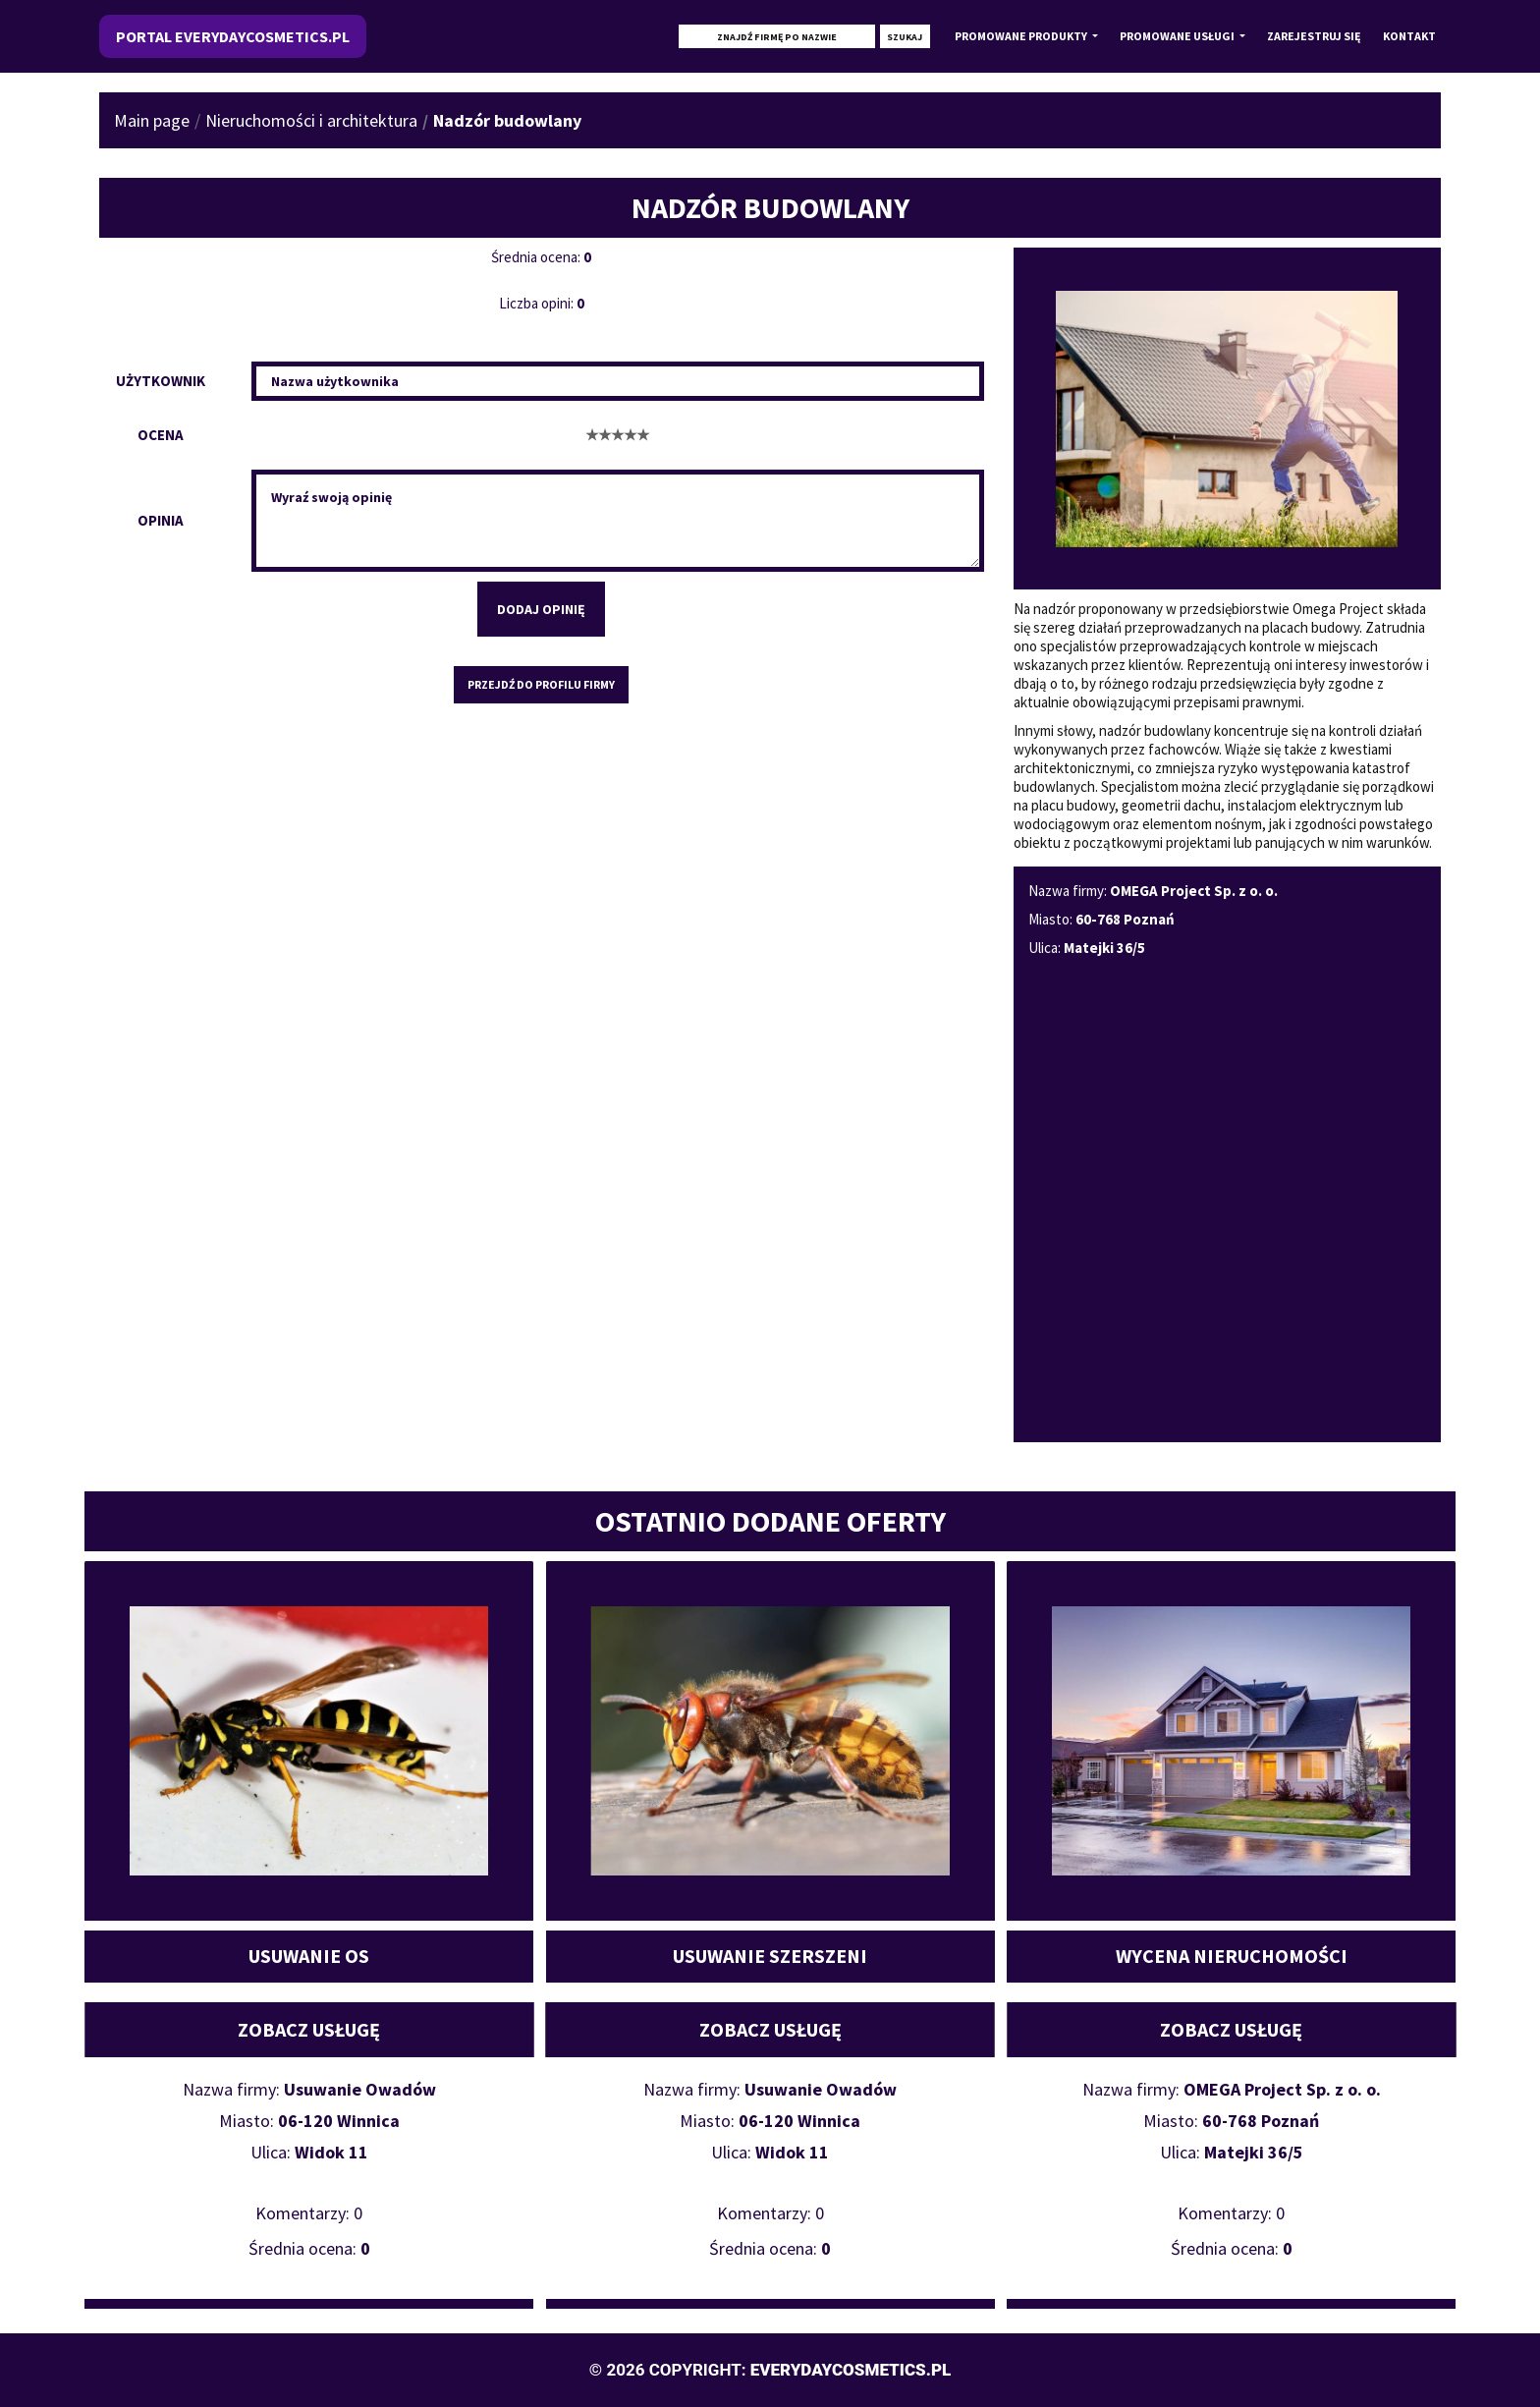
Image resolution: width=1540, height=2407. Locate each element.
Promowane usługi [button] (1178, 35)
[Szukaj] (777, 37)
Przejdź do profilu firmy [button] (541, 684)
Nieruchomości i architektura (311, 120)
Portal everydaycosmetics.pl (233, 36)
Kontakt (1409, 35)
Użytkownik (160, 380)
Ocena (161, 434)
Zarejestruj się (1314, 35)
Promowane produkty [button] (1022, 35)
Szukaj (904, 36)
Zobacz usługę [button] (309, 2029)
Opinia (161, 520)
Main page (152, 120)
